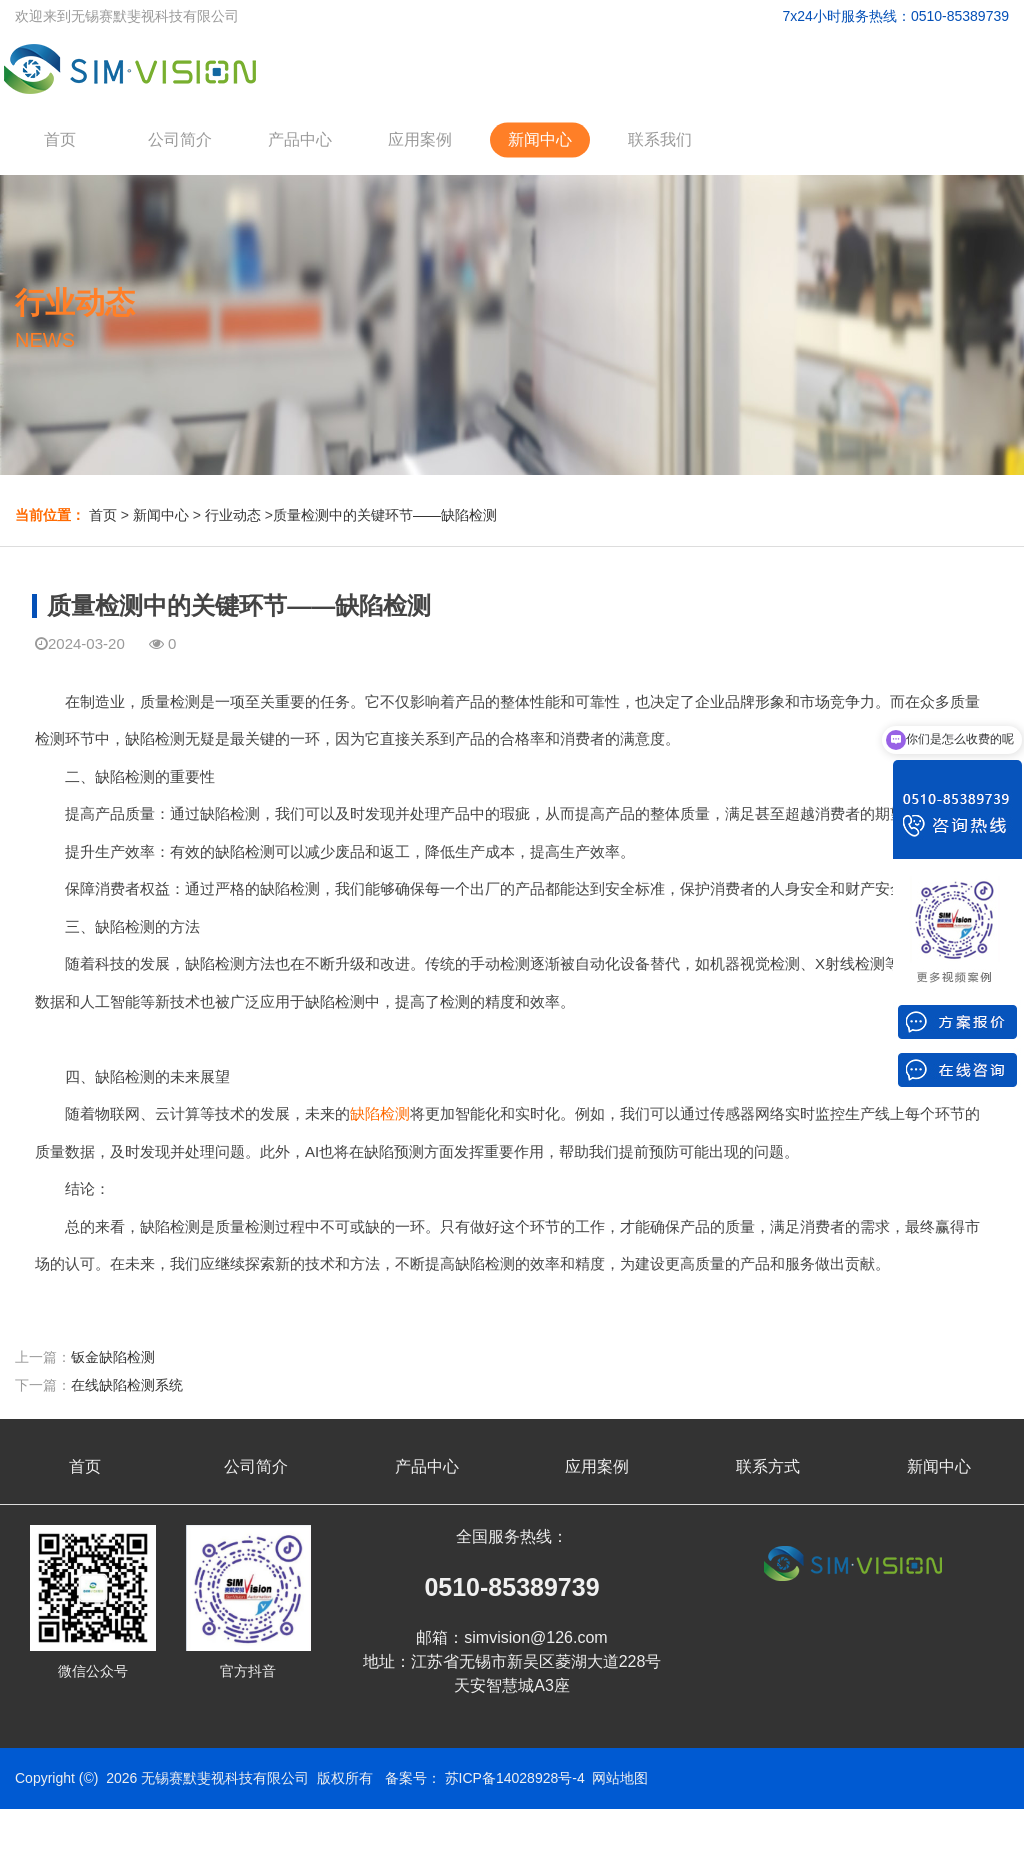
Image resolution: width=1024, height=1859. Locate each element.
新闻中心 (540, 139)
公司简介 (180, 139)
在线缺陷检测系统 (127, 1385)
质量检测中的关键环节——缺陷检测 (385, 515)
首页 (60, 139)
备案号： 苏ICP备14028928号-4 (485, 1778)
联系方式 (768, 1466)
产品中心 (300, 139)
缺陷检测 (380, 1113)
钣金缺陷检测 (113, 1357)
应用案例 (420, 139)
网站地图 (620, 1778)
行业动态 (233, 515)
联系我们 (660, 139)
